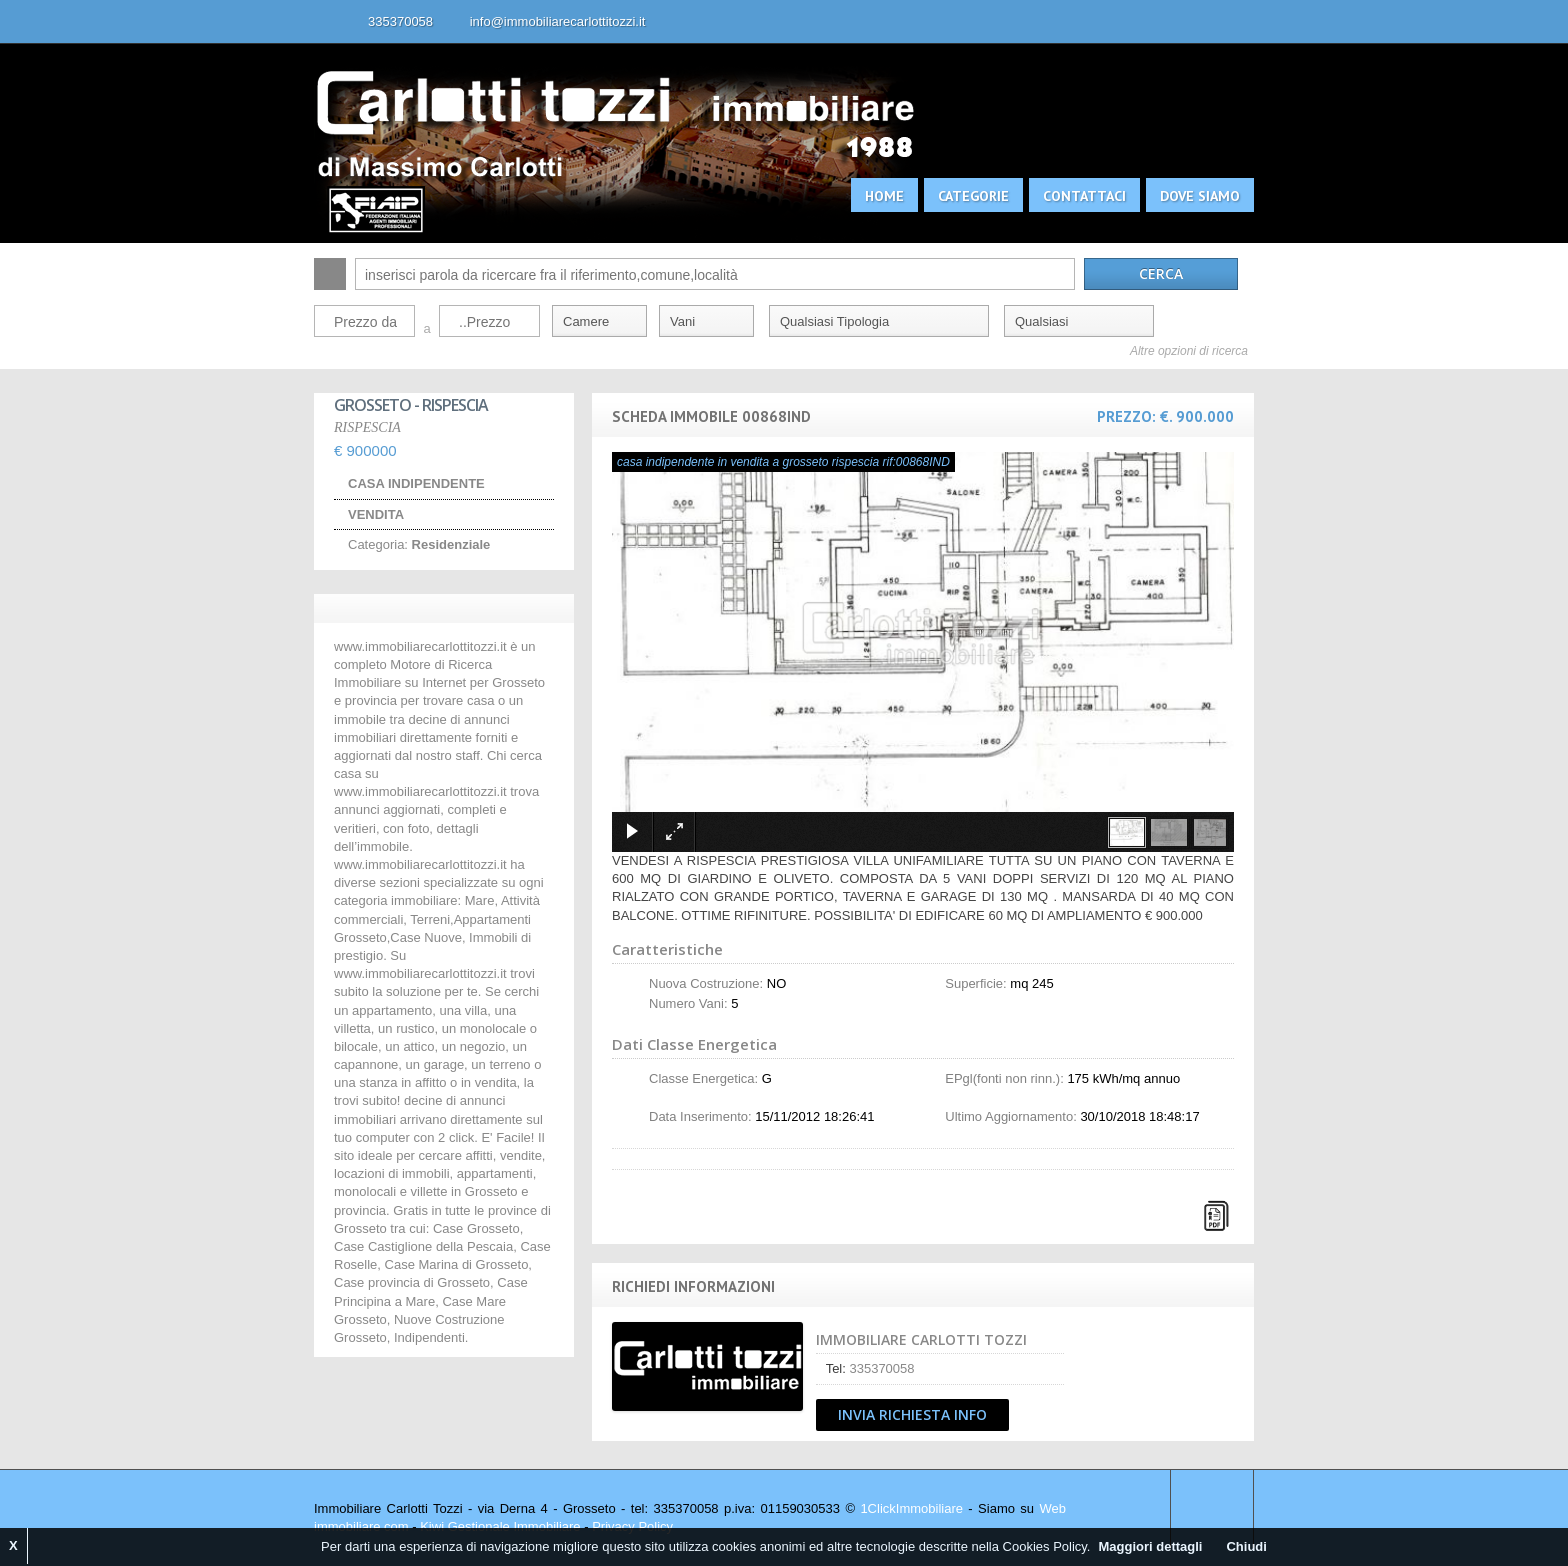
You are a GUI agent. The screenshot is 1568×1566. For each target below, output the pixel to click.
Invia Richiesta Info (912, 1414)
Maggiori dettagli (1150, 1546)
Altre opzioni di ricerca (1189, 351)
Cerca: (330, 274)
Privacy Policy (632, 1526)
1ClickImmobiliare (911, 1508)
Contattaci (1084, 196)
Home (884, 196)
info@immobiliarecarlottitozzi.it (558, 21)
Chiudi (1246, 1546)
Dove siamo (1200, 196)
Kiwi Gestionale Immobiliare (500, 1526)
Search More (1231, 379)
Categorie (973, 196)
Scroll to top (1212, 1509)
